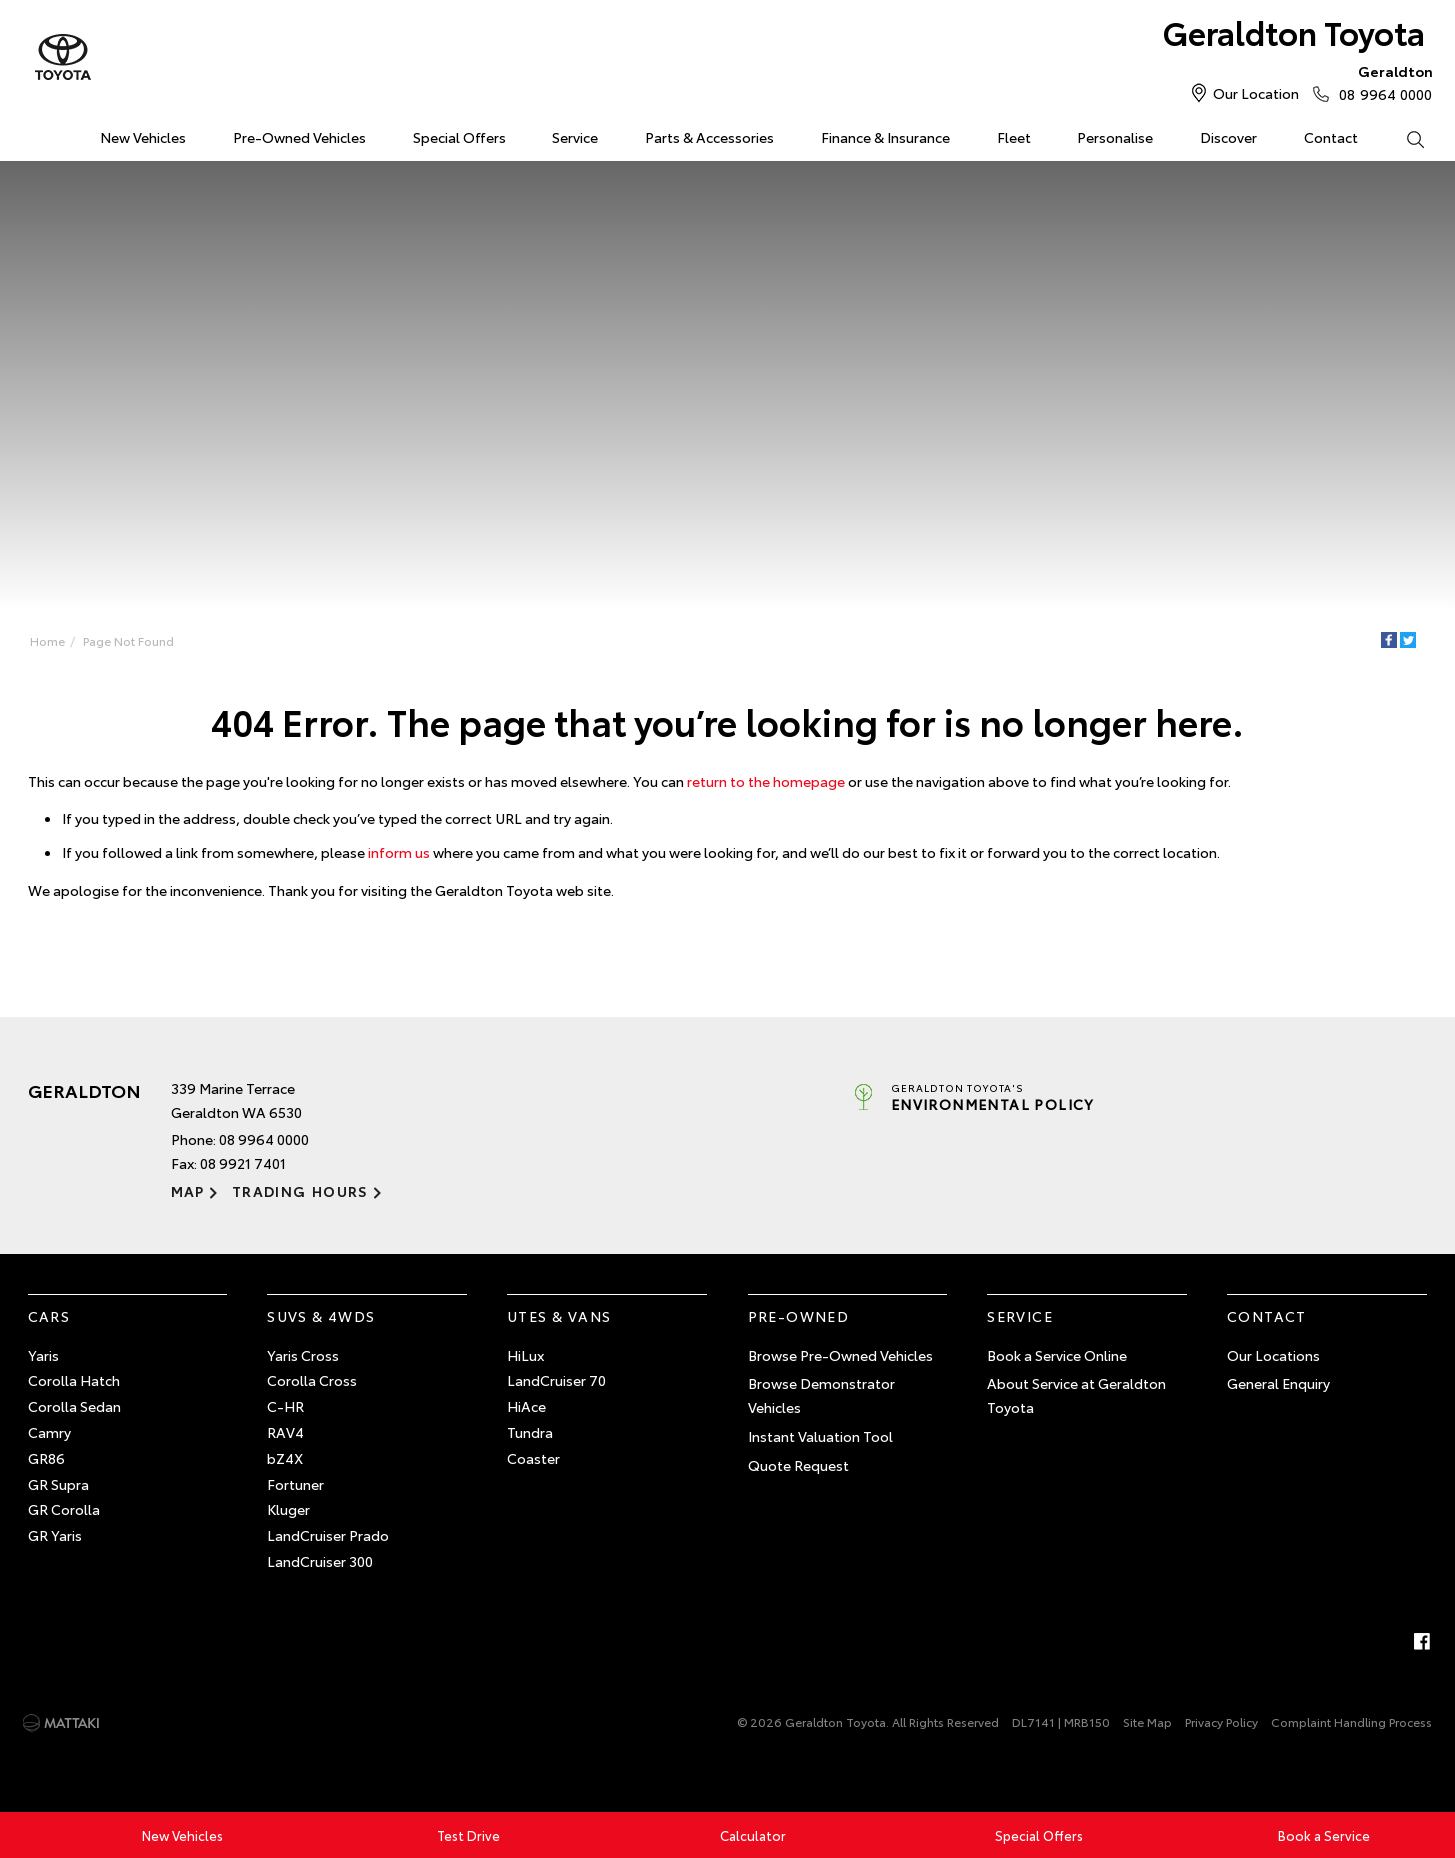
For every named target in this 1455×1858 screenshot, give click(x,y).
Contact (1331, 137)
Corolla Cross (312, 1380)
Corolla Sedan (74, 1406)
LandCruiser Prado (328, 1535)
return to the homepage (766, 781)
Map (188, 1191)
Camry (49, 1432)
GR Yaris (55, 1535)
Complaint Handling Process (1351, 1721)
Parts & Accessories (709, 137)
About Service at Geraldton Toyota (1076, 1395)
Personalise (1115, 137)
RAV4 (285, 1432)
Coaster (533, 1458)
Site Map (1147, 1721)
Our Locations (1273, 1355)
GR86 (46, 1458)
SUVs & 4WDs (321, 1316)
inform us (399, 852)
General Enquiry (1278, 1383)
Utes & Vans (559, 1316)
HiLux (525, 1355)
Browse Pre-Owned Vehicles (840, 1355)
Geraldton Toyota (1294, 31)
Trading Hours (300, 1191)
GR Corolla (64, 1509)
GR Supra (58, 1484)
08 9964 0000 (1381, 82)
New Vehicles (143, 137)
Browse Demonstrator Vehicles (821, 1395)
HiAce (526, 1406)
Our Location (1256, 93)
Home (31, 133)
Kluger (288, 1509)
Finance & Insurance (885, 137)
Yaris (43, 1355)
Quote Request (798, 1465)
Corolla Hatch (74, 1380)
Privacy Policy (1221, 1721)
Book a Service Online (1057, 1355)
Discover (1228, 137)
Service (575, 137)
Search (1403, 138)
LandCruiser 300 (320, 1561)
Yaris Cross (303, 1355)
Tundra (530, 1432)
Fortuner (295, 1484)
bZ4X (285, 1458)
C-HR (285, 1406)
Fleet (1014, 137)
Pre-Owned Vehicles (299, 137)
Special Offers (459, 137)
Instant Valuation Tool (820, 1436)
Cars (49, 1316)
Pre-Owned (799, 1316)
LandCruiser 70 (556, 1380)
